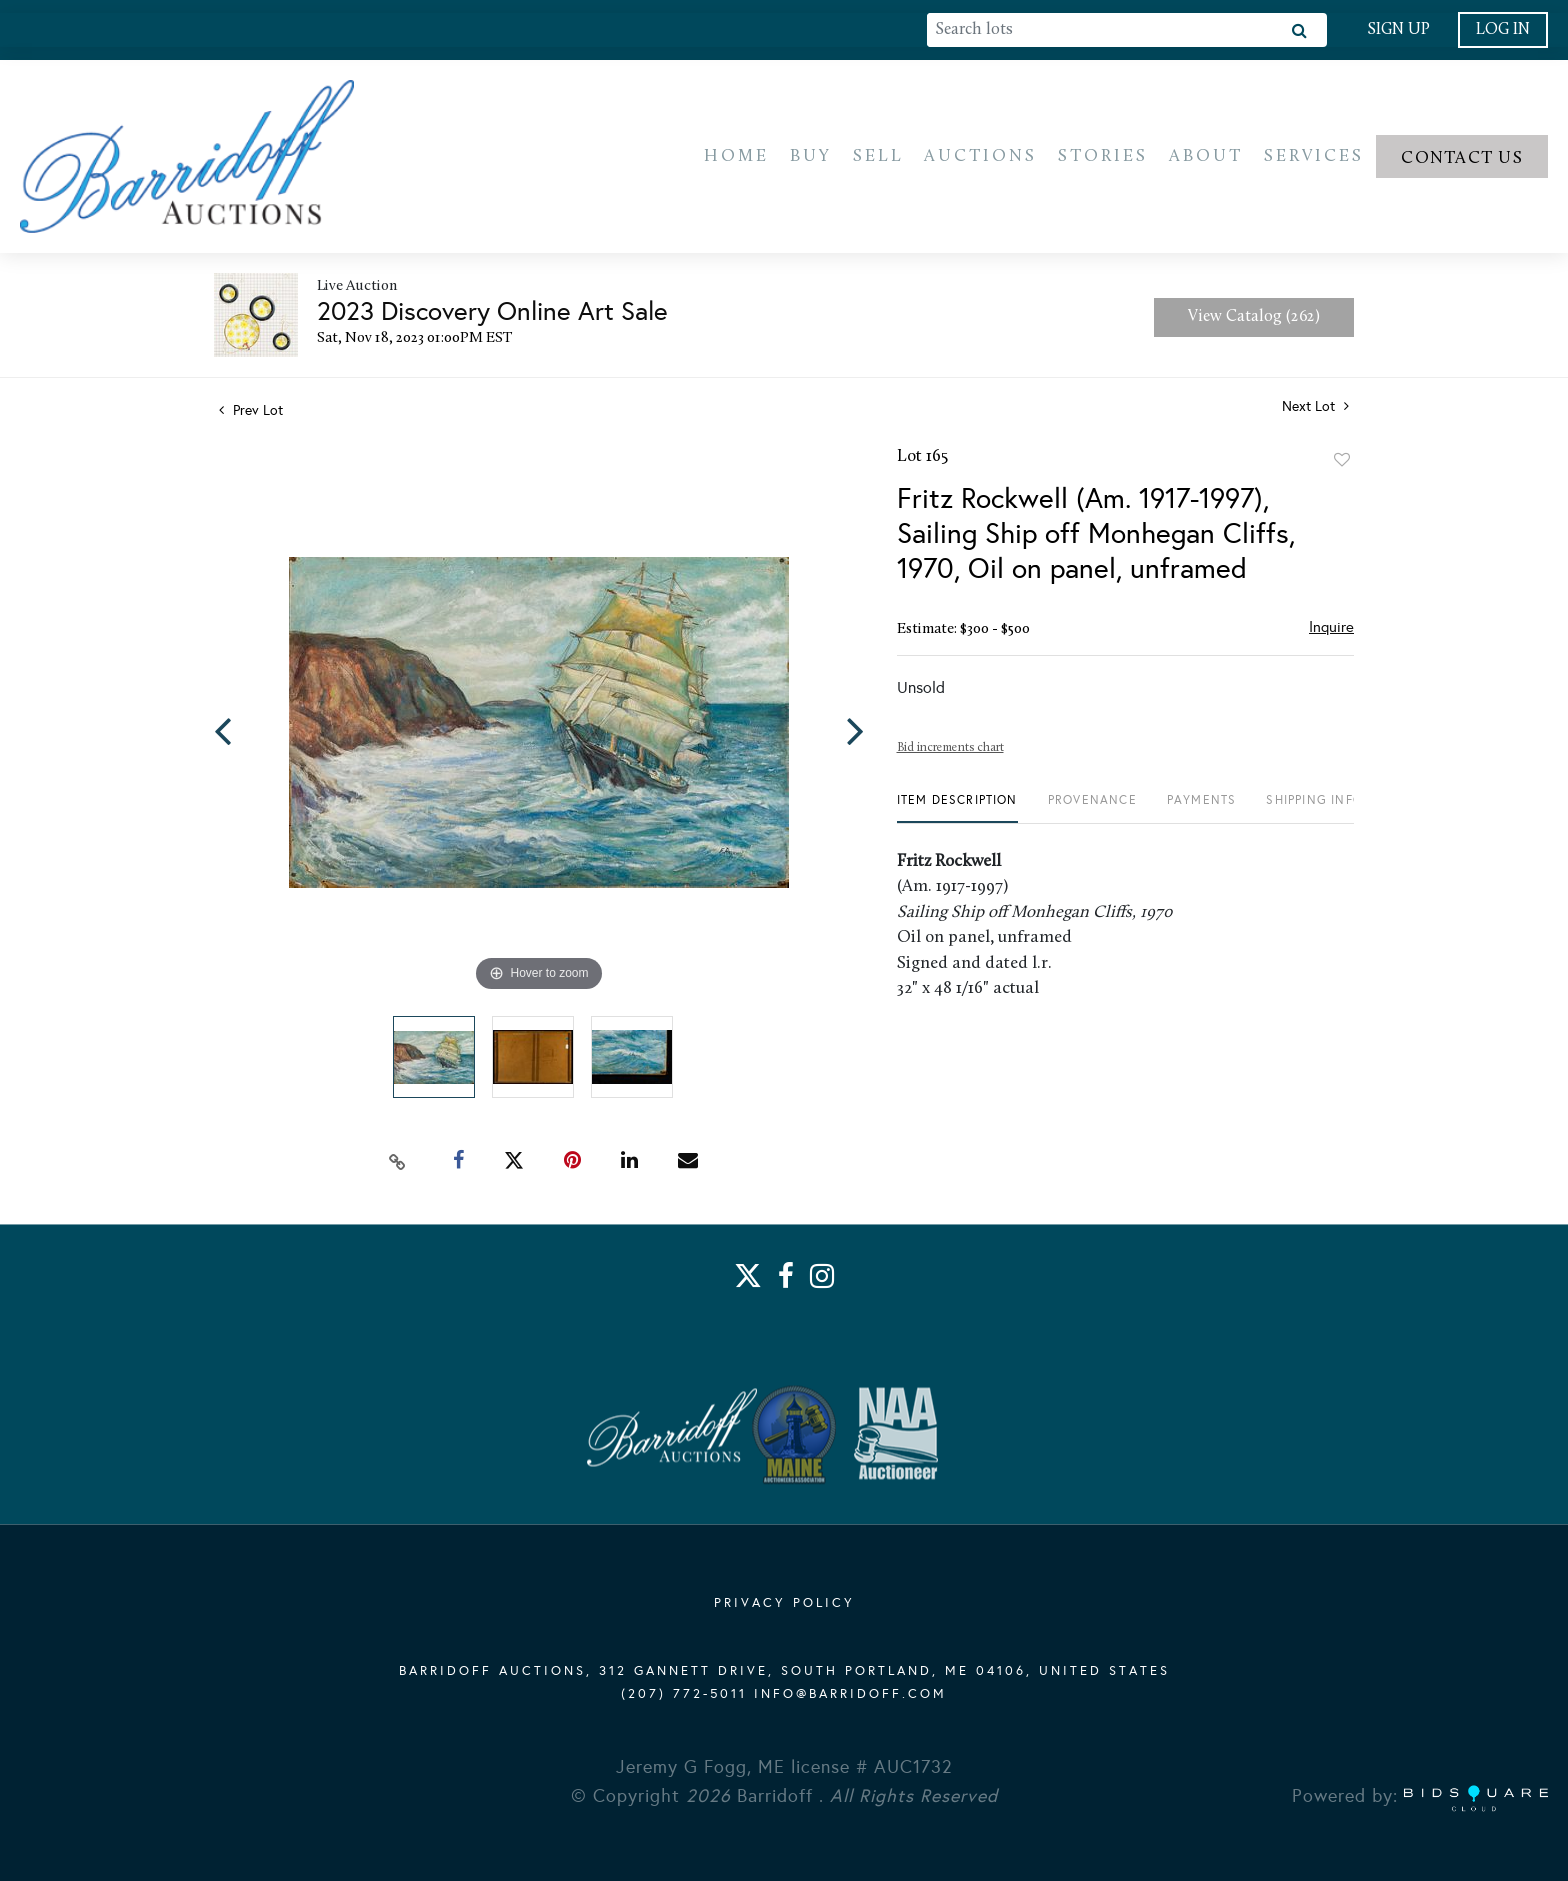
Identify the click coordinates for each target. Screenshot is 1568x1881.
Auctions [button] (980, 157)
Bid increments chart (950, 751)
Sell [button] (878, 157)
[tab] (957, 810)
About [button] (1206, 157)
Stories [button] (1103, 157)
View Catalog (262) (1254, 320)
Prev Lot (251, 413)
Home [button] (736, 157)
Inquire (1331, 630)
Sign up (1398, 30)
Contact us (1462, 159)
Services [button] (1314, 157)
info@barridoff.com (850, 1695)
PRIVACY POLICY (784, 1604)
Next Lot (1315, 409)
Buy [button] (811, 157)
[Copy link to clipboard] (398, 1163)
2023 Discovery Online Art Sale (492, 314)
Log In (1503, 30)
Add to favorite (1342, 463)
